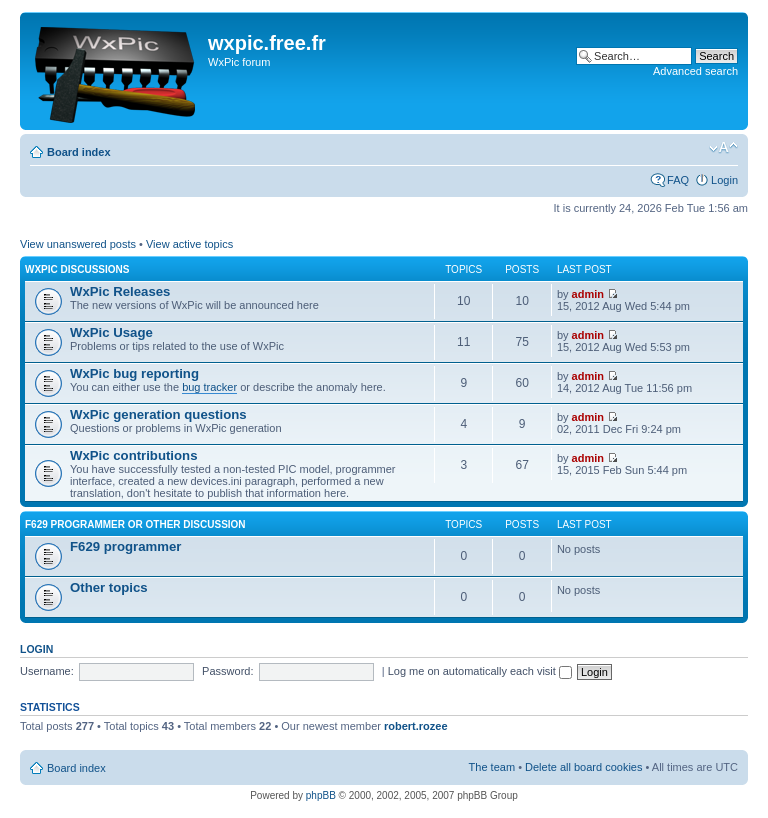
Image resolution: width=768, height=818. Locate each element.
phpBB (321, 795)
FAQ (678, 180)
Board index (79, 152)
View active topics (189, 244)
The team (492, 767)
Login (724, 180)
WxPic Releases (120, 291)
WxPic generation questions (158, 414)
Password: (227, 671)
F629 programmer (125, 546)
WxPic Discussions (77, 269)
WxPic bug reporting (134, 373)
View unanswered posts (78, 244)
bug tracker (209, 387)
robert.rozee (416, 726)
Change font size (723, 148)
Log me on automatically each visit (480, 671)
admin (588, 294)
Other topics (109, 587)
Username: (47, 671)
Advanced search (695, 71)
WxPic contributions (133, 455)
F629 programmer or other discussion (135, 524)
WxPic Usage (111, 332)
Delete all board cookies (583, 767)
